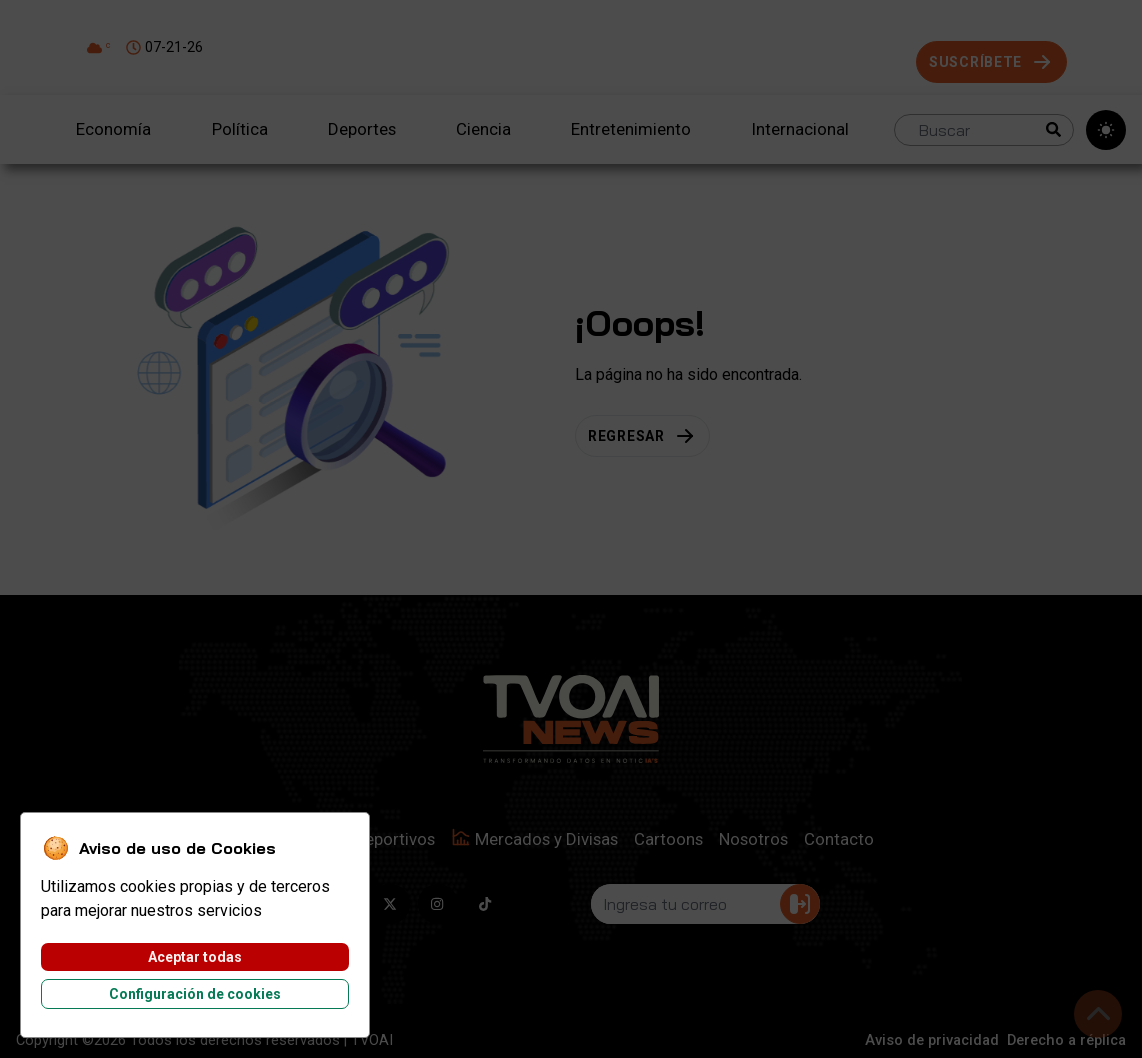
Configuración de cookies (195, 994)
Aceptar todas (195, 957)
